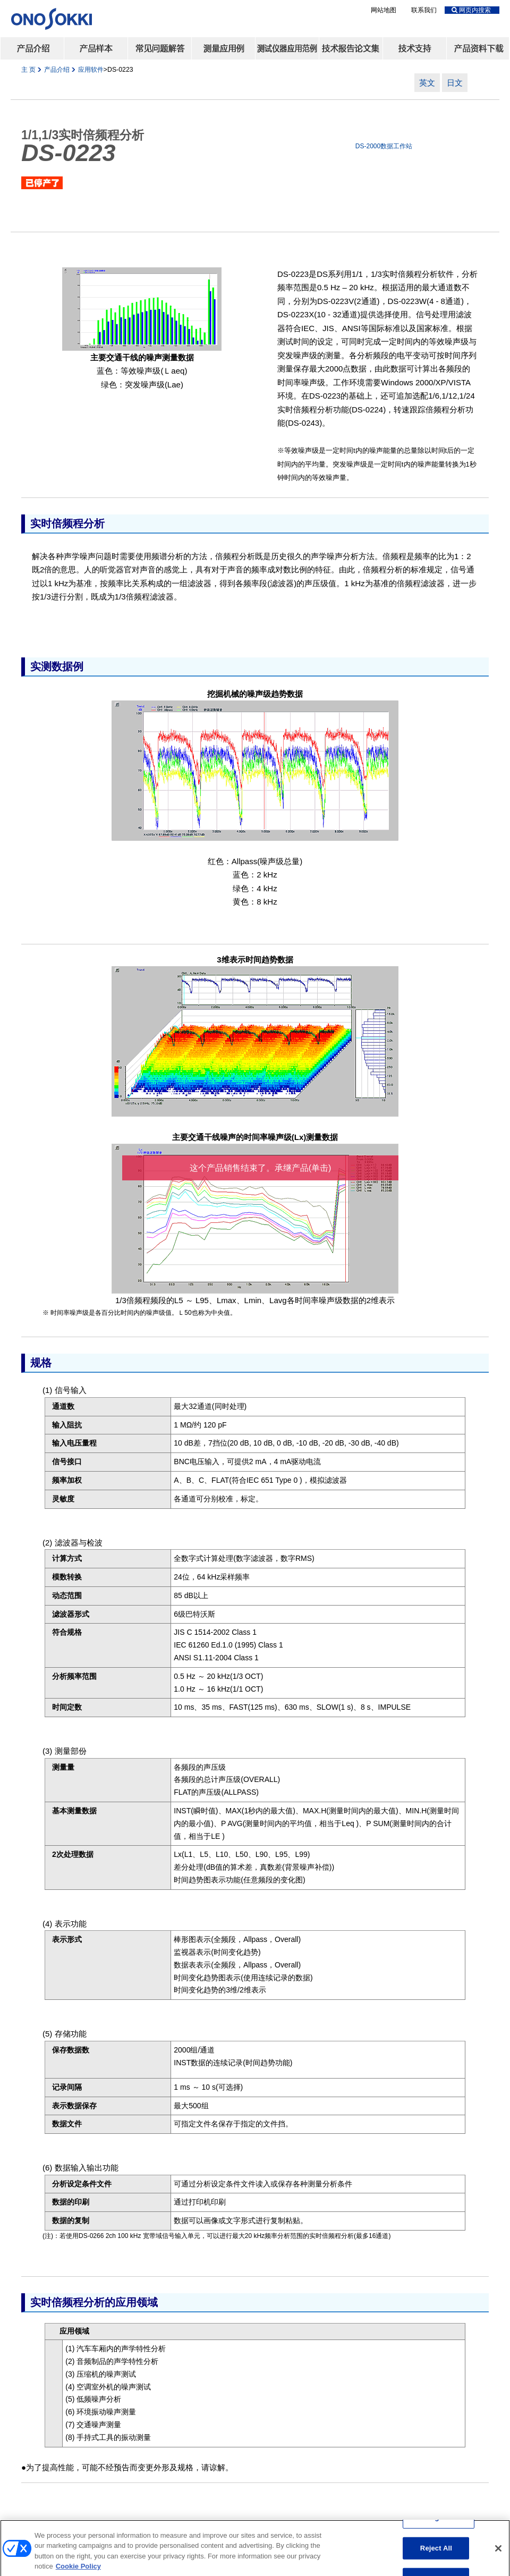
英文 (427, 82)
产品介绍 (57, 69)
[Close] (498, 2553)
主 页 (28, 69)
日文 (455, 82)
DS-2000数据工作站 (383, 146)
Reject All (436, 2553)
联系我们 (424, 10)
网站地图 (383, 10)
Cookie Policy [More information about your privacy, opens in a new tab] (78, 2571)
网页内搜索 (471, 10)
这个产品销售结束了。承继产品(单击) (261, 1167)
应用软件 (91, 69)
